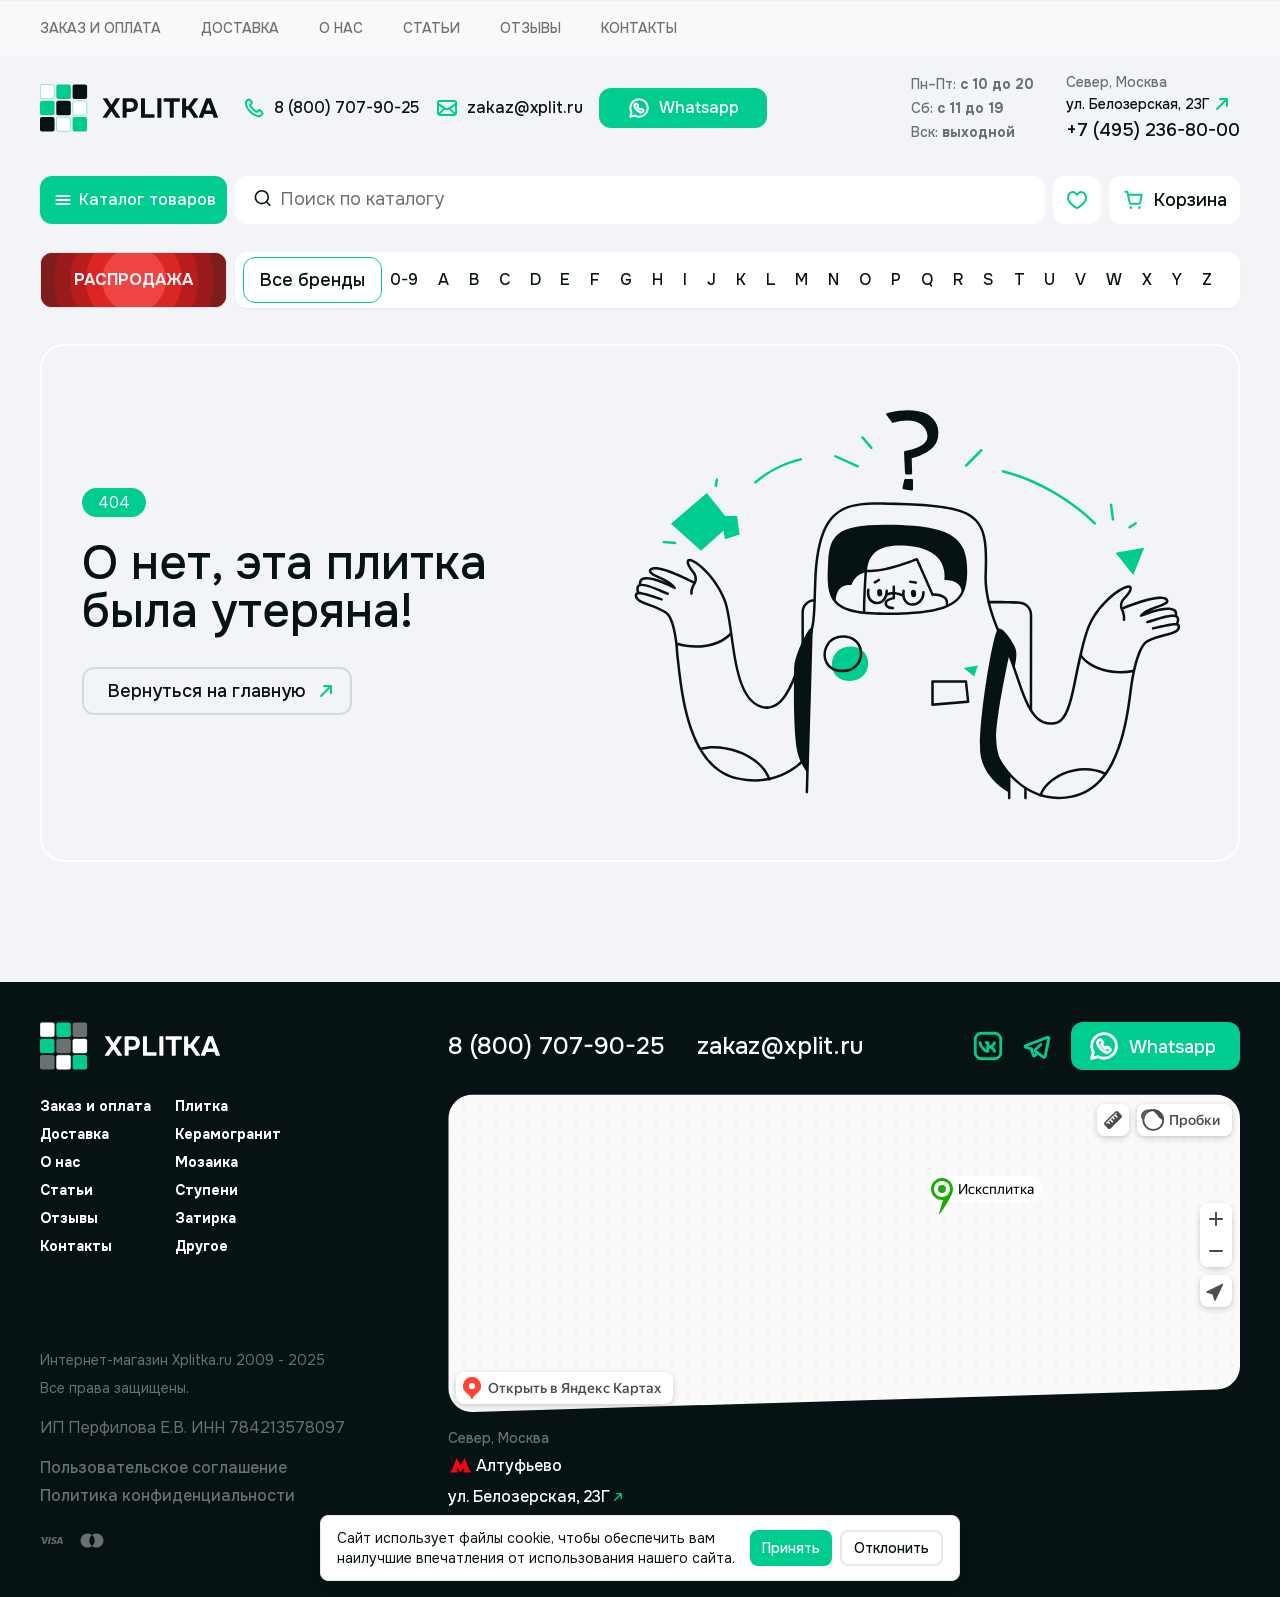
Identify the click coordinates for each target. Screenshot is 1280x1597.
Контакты (639, 28)
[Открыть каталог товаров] (133, 200)
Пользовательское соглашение (163, 1467)
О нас (341, 28)
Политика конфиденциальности (167, 1495)
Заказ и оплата (100, 28)
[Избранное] (1077, 200)
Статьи (431, 28)
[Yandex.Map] (844, 1253)
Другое (201, 1246)
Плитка (201, 1106)
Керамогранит (228, 1134)
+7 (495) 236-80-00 (1153, 130)
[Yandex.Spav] (193, 1299)
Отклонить (891, 1548)
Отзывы (530, 28)
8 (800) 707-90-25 (556, 1046)
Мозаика (206, 1162)
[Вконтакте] (988, 1046)
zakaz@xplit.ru (780, 1046)
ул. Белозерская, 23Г (1150, 104)
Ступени (206, 1190)
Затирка (205, 1218)
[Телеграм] (1038, 1046)
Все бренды (312, 280)
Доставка (240, 28)
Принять (791, 1548)
